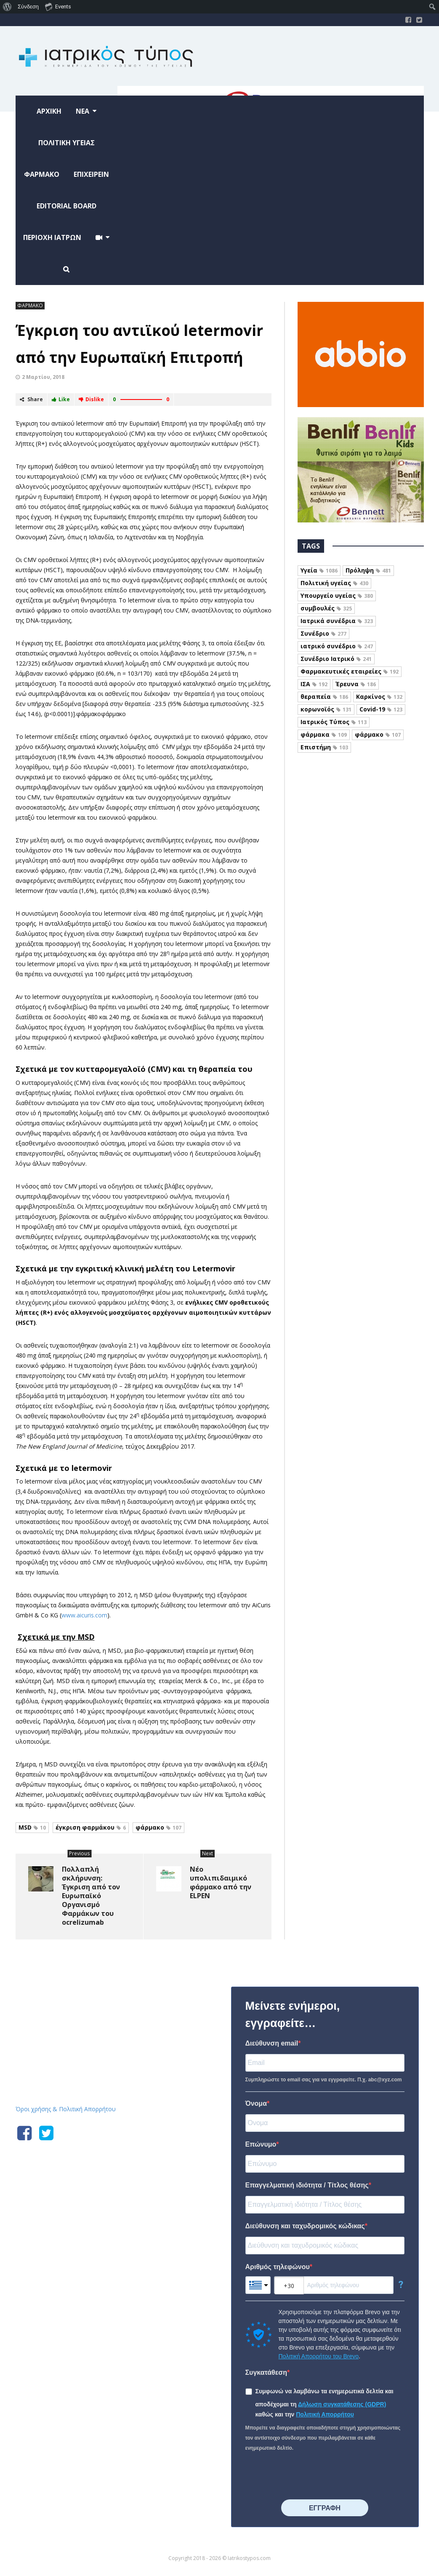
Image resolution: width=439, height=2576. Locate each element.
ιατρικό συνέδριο (337, 646)
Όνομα (256, 2103)
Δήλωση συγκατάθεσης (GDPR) (342, 2404)
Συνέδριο (323, 633)
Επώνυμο (261, 2144)
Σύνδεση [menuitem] (28, 6)
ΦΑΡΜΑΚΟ (30, 305)
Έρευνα (355, 684)
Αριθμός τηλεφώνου (277, 2266)
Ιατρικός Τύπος (334, 722)
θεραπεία (324, 697)
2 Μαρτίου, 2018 (43, 377)
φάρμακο (158, 1827)
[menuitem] (7, 6)
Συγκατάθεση (266, 2372)
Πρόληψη (368, 570)
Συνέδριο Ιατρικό (336, 659)
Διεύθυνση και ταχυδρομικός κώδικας (305, 2226)
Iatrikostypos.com (79, 1985)
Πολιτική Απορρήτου (325, 2414)
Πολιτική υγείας (334, 583)
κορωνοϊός (326, 709)
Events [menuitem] (58, 6)
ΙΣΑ (314, 684)
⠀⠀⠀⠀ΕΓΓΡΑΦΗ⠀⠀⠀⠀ (325, 2508)
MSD (32, 1827)
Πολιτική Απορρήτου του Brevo (319, 2356)
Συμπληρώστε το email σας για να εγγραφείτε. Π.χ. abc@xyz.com (323, 2080)
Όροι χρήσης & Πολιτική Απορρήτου (66, 2109)
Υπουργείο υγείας (337, 595)
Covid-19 (380, 709)
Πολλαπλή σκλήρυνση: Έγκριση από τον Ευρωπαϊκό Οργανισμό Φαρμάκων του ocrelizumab (91, 1896)
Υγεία (319, 570)
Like (61, 399)
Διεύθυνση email (271, 2043)
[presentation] (309, 2476)
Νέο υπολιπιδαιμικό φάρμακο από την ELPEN (220, 1882)
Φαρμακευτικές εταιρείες (350, 671)
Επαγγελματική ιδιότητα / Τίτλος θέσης (307, 2185)
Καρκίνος (379, 697)
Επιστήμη (324, 747)
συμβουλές (326, 608)
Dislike (91, 399)
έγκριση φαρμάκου (91, 1827)
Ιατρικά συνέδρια (337, 621)
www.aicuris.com (84, 1615)
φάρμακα (324, 734)
